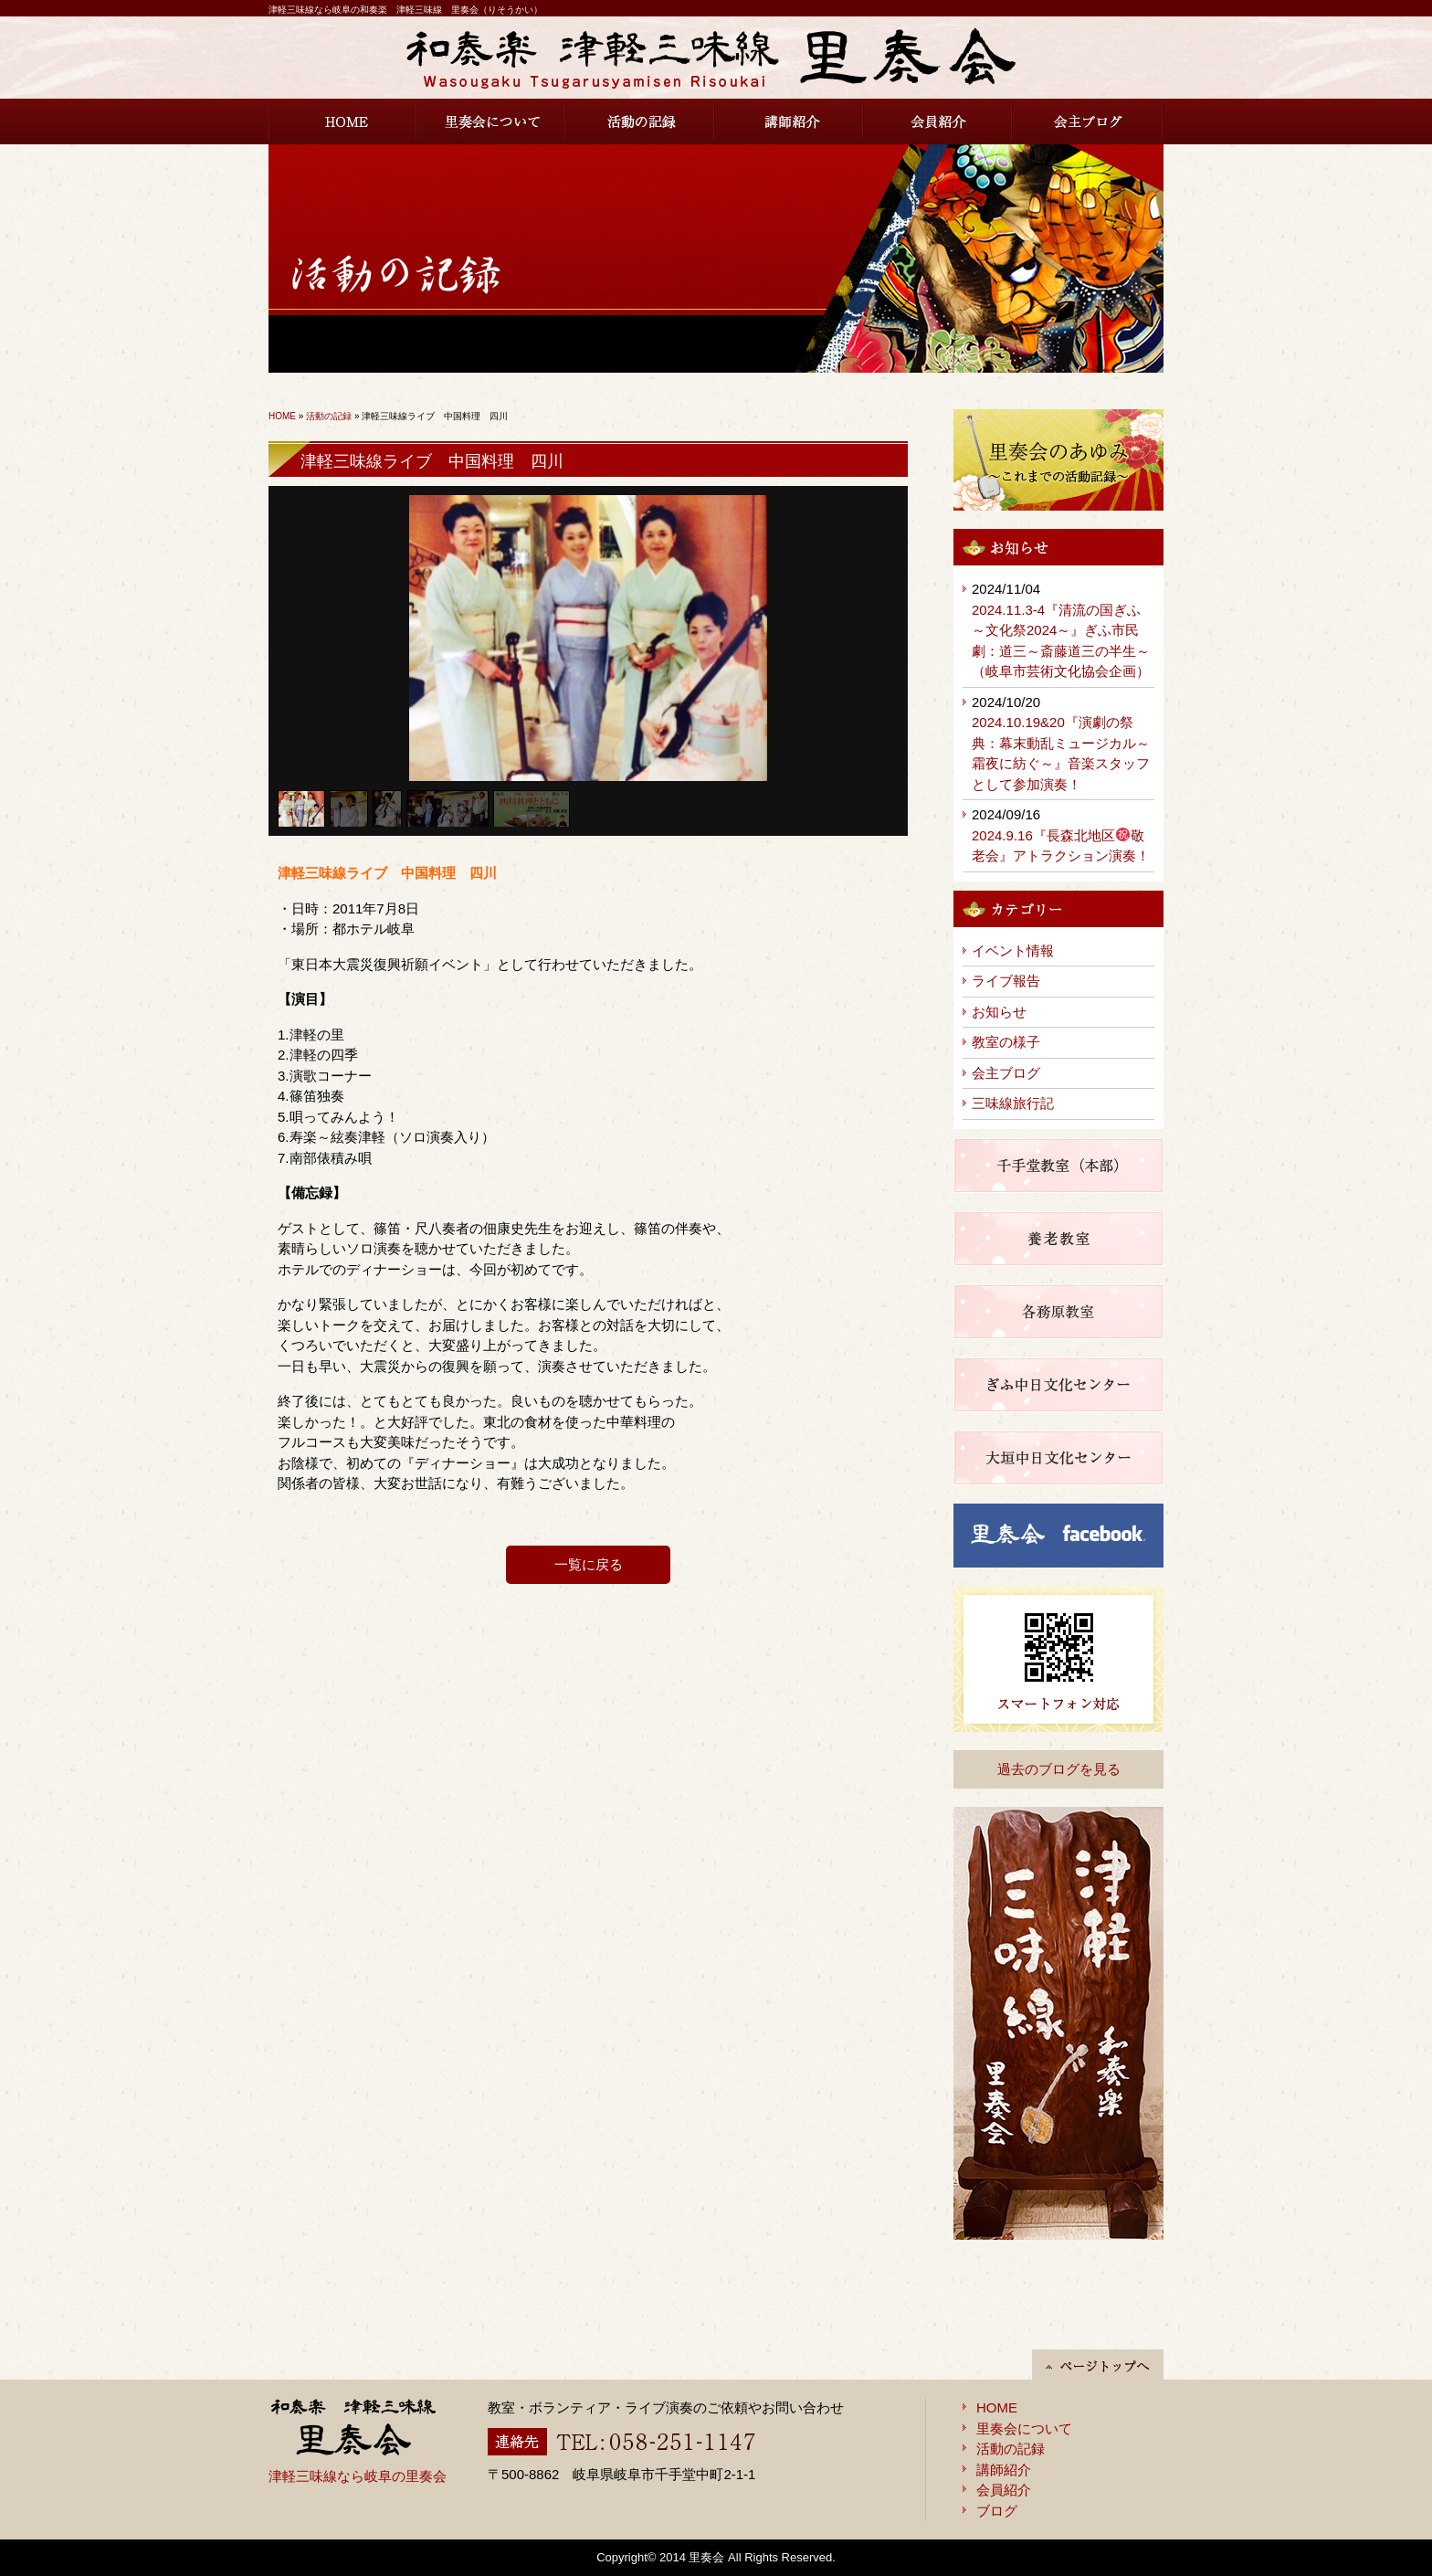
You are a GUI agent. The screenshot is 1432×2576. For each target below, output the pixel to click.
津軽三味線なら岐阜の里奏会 (357, 2476)
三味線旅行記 (1013, 1103)
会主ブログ (1088, 121)
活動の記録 (640, 121)
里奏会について (491, 121)
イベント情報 (1013, 950)
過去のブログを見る (1059, 1769)
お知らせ (999, 1011)
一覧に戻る (588, 1564)
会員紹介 (938, 121)
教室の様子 (1006, 1042)
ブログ (996, 2510)
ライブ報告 (1006, 980)
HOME (342, 121)
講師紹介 (789, 121)
